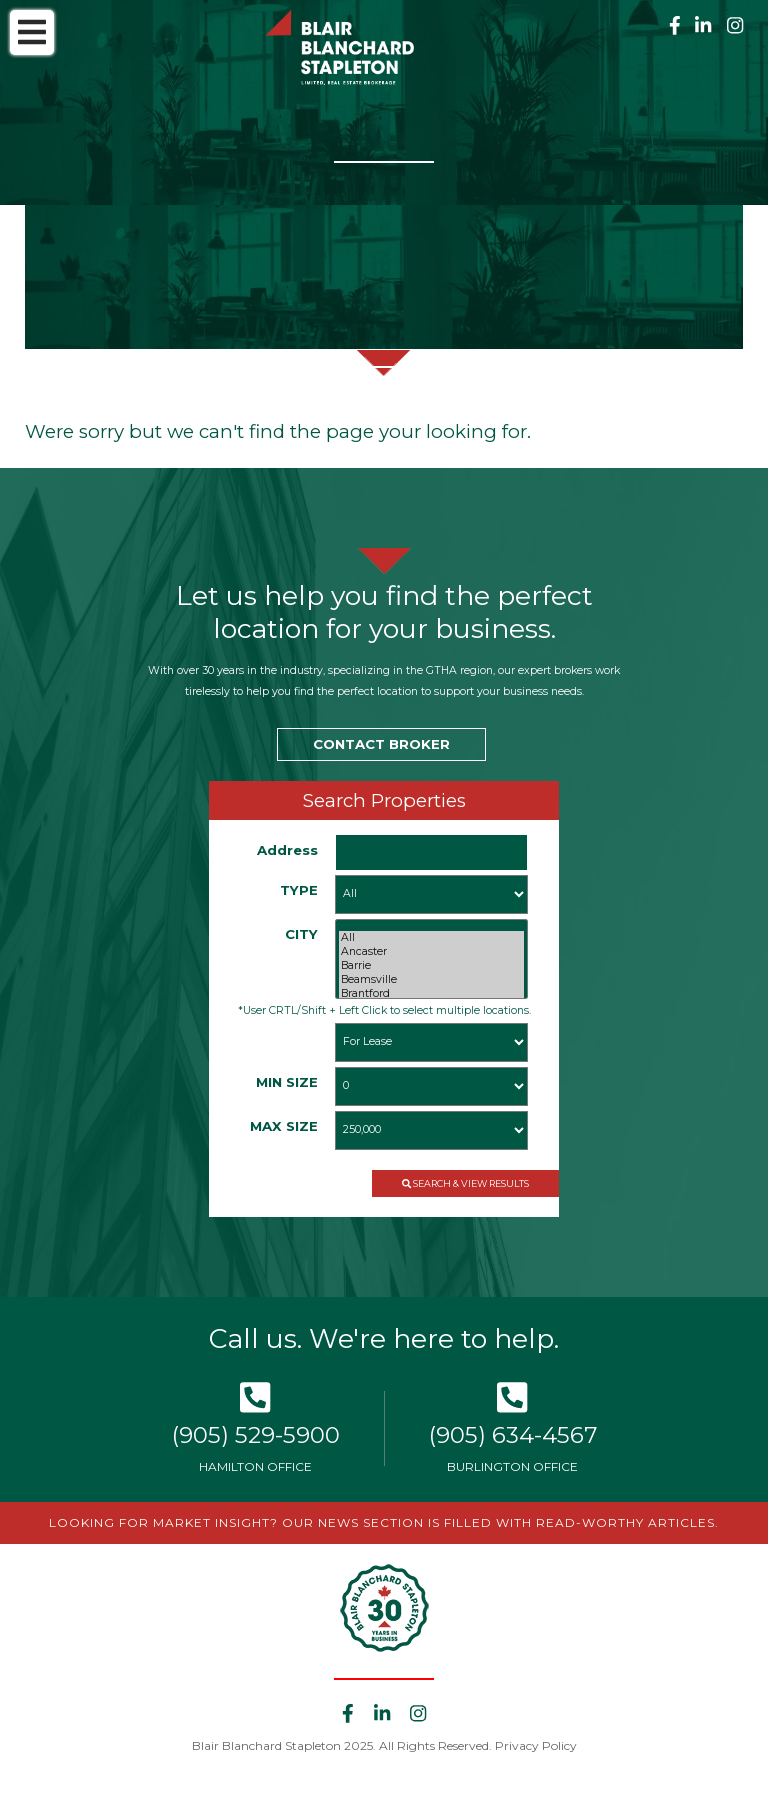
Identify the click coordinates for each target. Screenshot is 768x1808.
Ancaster (431, 952)
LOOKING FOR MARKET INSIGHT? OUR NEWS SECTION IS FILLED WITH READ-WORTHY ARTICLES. (384, 1522)
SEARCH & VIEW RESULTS (465, 1183)
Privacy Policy (536, 1745)
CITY (301, 934)
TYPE (299, 890)
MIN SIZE (287, 1082)
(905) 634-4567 (513, 1435)
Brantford (431, 994)
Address (287, 850)
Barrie (431, 966)
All (431, 938)
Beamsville (431, 980)
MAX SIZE (284, 1126)
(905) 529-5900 (256, 1435)
